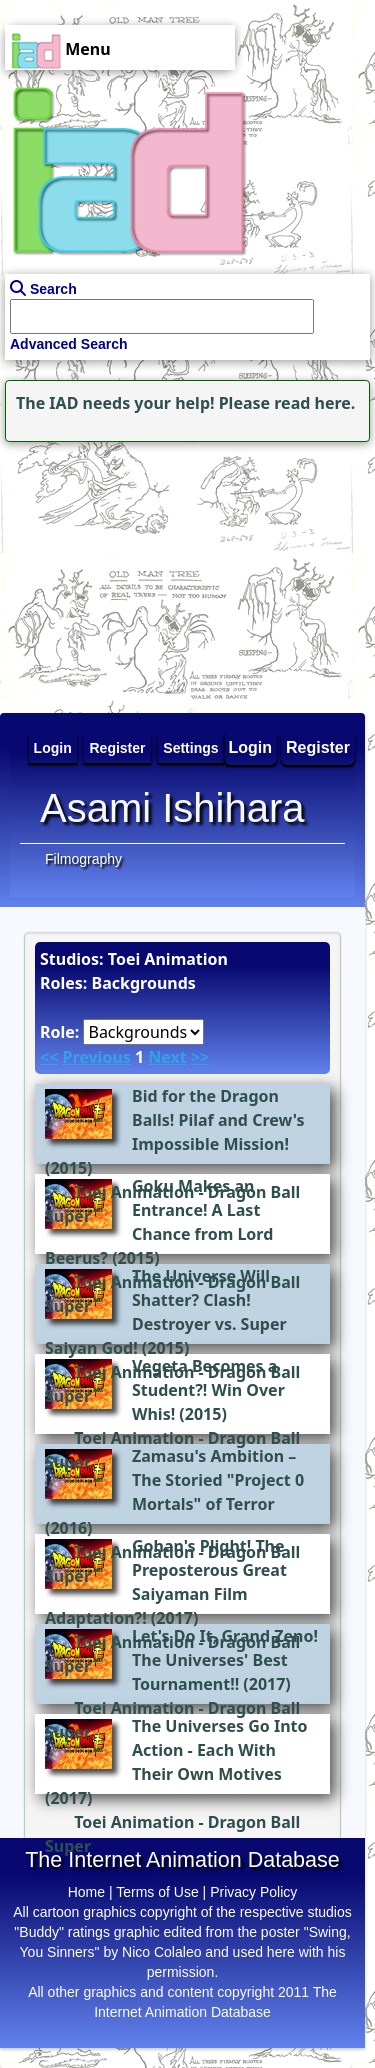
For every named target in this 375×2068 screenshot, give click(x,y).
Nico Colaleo (161, 1952)
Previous (96, 1057)
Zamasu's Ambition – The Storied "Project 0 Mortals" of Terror (218, 1480)
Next (167, 1057)
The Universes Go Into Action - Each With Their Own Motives (220, 1750)
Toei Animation (134, 1438)
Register (318, 747)
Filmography (83, 859)
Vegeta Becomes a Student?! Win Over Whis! (208, 1390)
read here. (314, 403)
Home (86, 1892)
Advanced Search (69, 344)
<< (49, 1057)
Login (251, 747)
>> (200, 1057)
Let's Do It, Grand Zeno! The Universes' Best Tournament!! (225, 1660)
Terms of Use (157, 1892)
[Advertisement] (125, 572)
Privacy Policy (253, 1892)
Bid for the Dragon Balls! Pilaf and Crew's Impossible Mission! (218, 1120)
